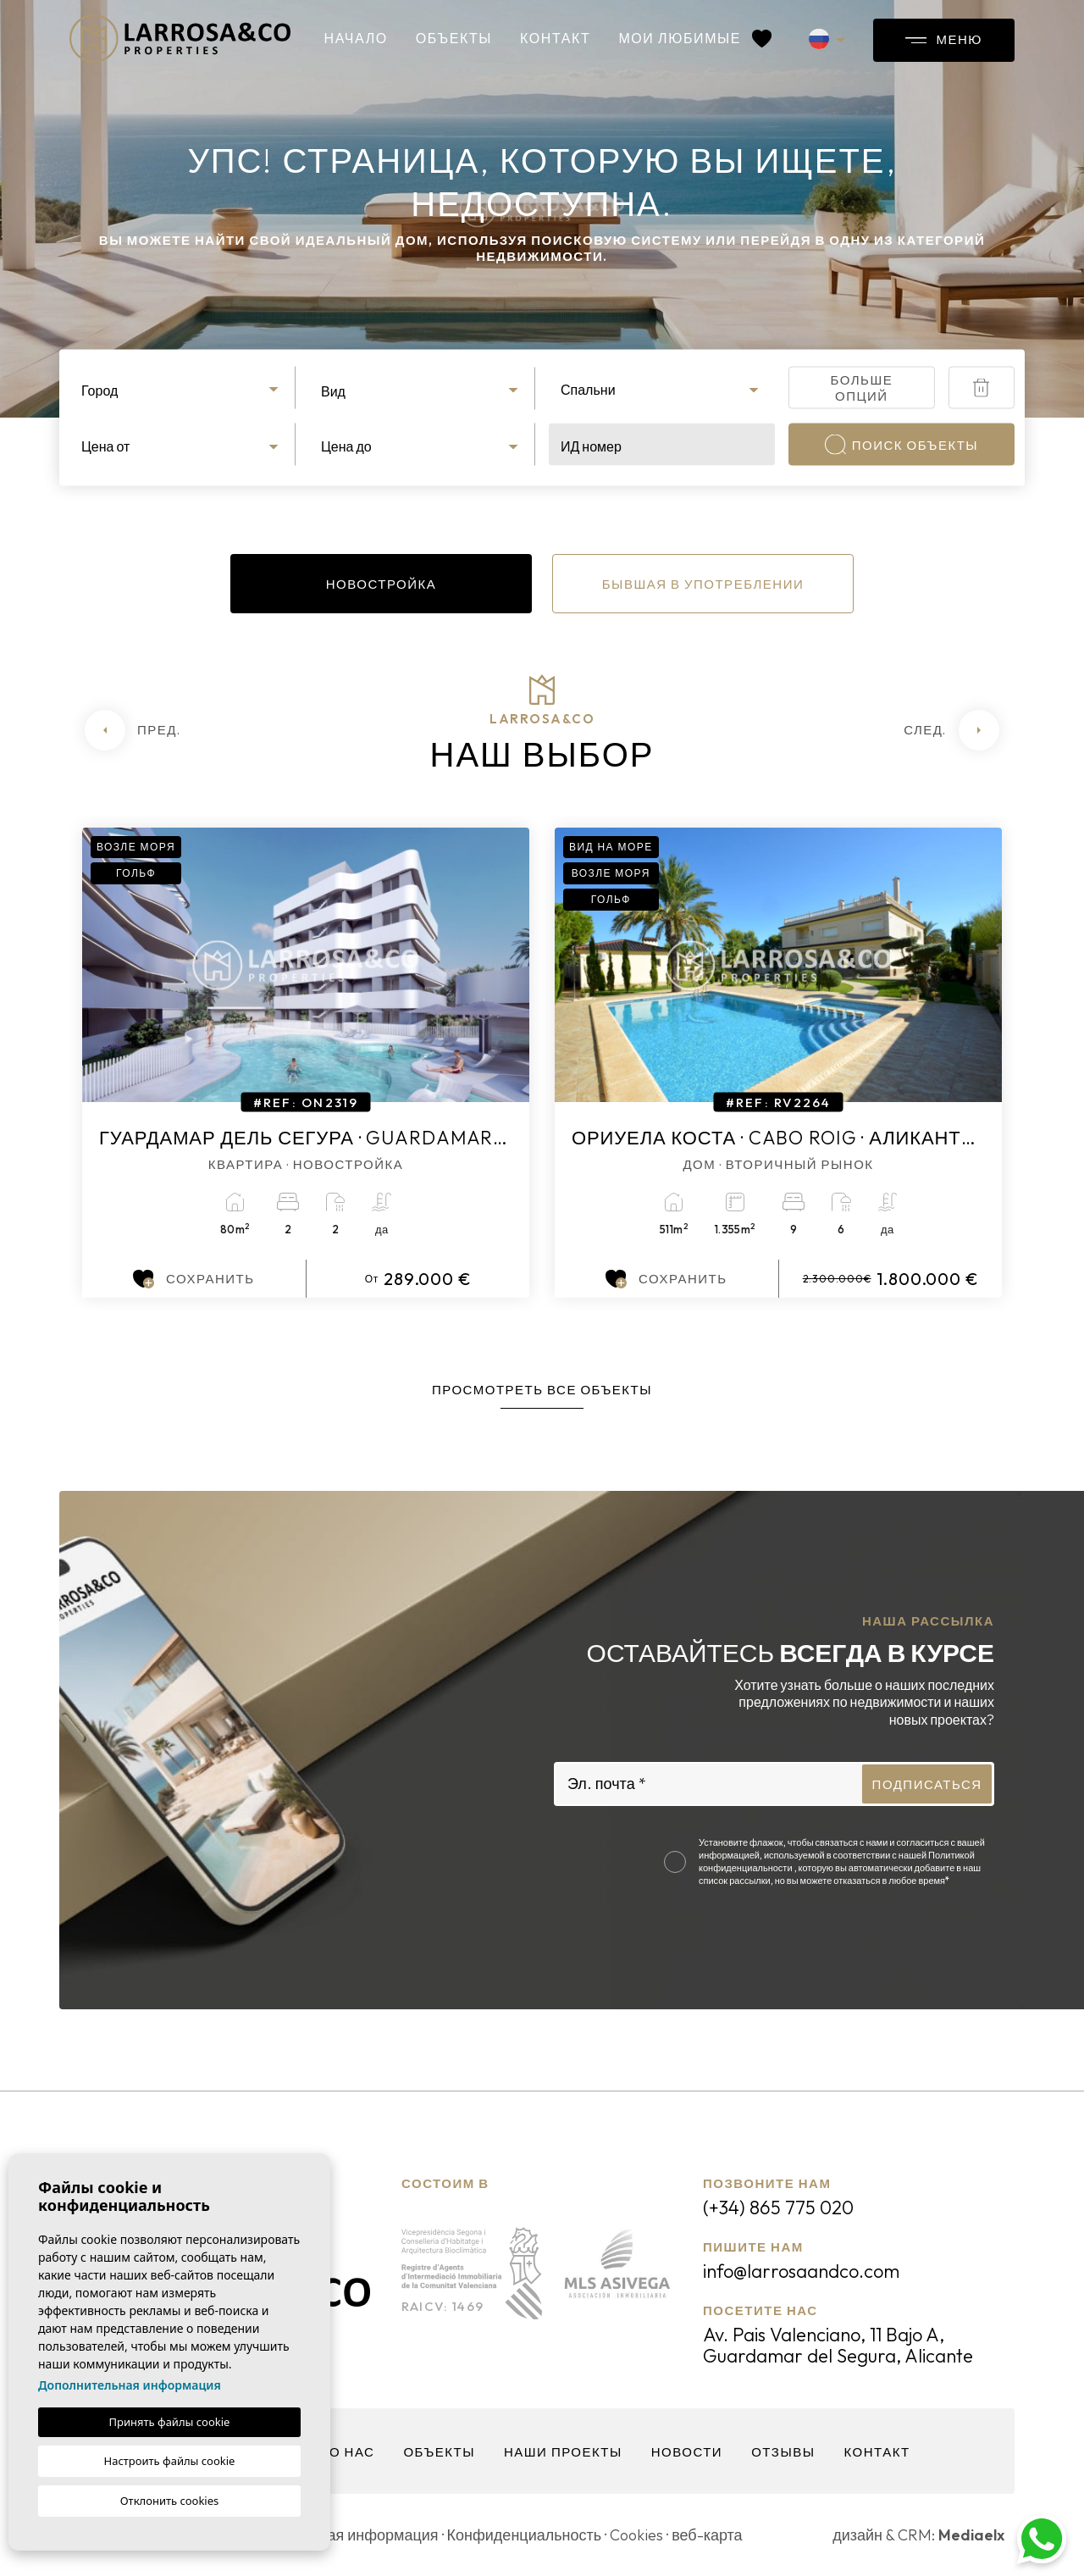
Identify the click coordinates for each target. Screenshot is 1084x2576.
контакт (555, 38)
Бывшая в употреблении (703, 584)
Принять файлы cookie (169, 2421)
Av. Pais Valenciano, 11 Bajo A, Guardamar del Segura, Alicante (838, 2345)
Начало (356, 38)
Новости (686, 2452)
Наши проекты (563, 2452)
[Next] (951, 730)
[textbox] (182, 390)
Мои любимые (694, 38)
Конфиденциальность (524, 2535)
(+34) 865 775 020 (778, 2207)
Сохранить (193, 1279)
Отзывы (783, 2452)
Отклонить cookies (169, 2500)
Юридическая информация (342, 2535)
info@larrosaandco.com (801, 2271)
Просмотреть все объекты (542, 1390)
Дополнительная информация (129, 2385)
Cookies (636, 2535)
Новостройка (381, 584)
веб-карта (707, 2535)
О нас (352, 2452)
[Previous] (132, 730)
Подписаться (927, 1784)
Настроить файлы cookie (169, 2460)
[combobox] (182, 388)
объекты (454, 38)
